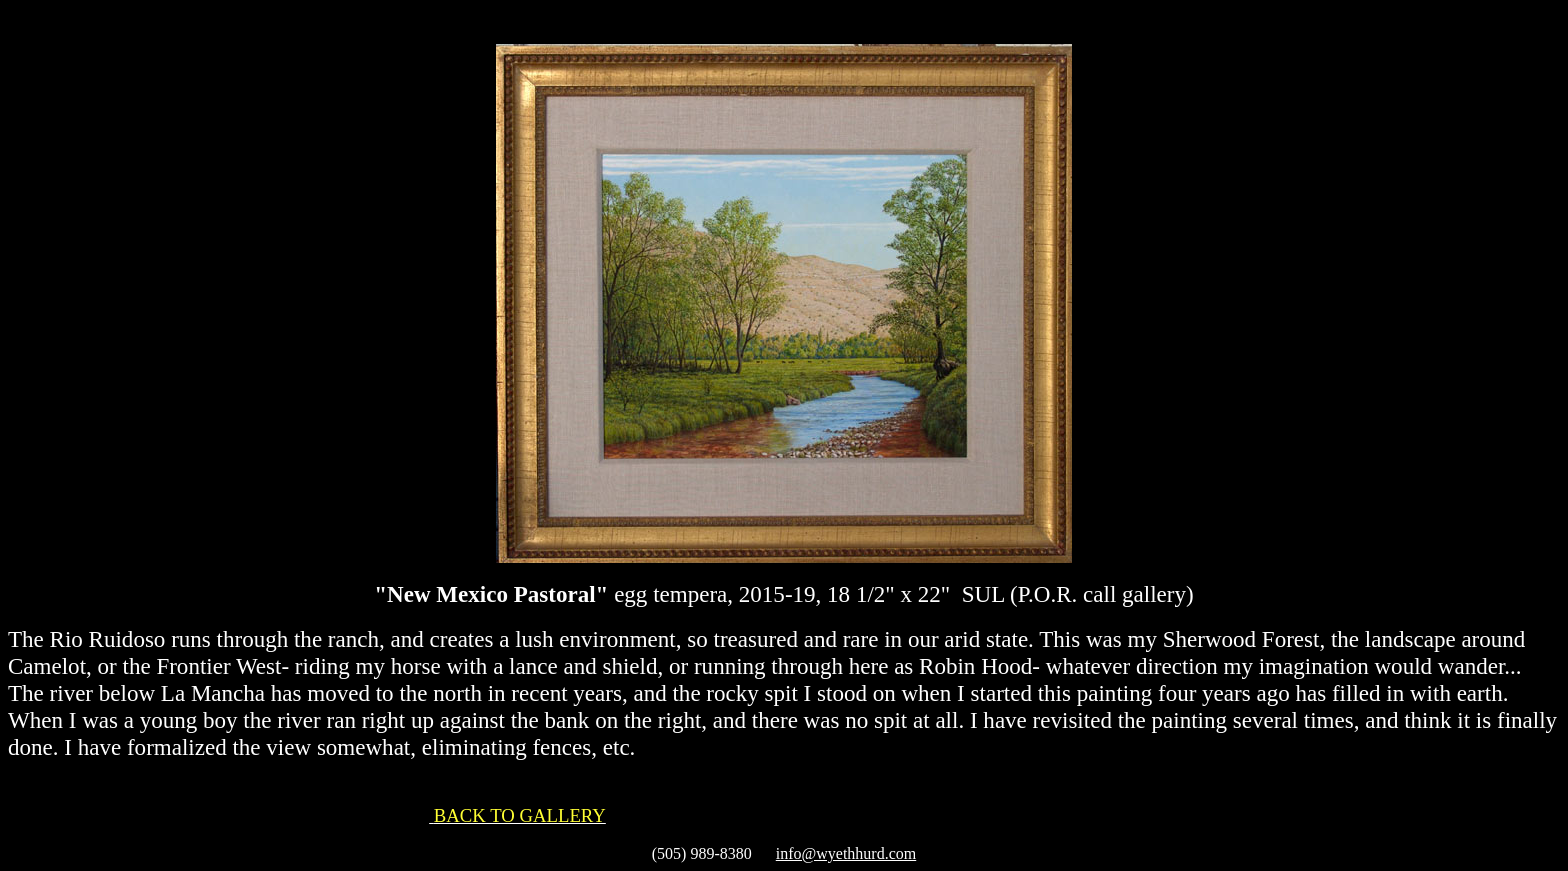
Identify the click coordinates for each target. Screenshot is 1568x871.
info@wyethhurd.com (846, 853)
